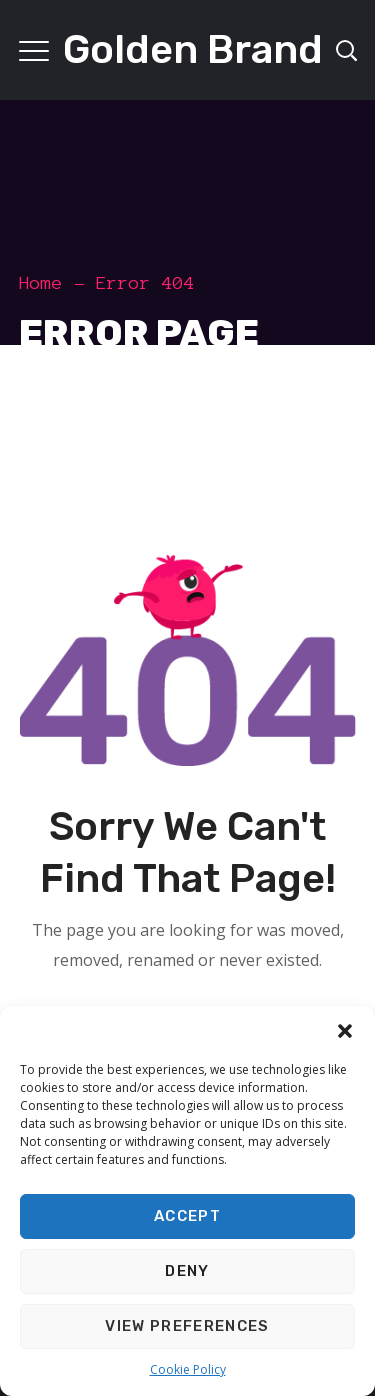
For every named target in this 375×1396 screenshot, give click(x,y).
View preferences (187, 1326)
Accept (187, 1216)
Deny (187, 1271)
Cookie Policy (188, 1369)
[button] (345, 1031)
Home (41, 283)
